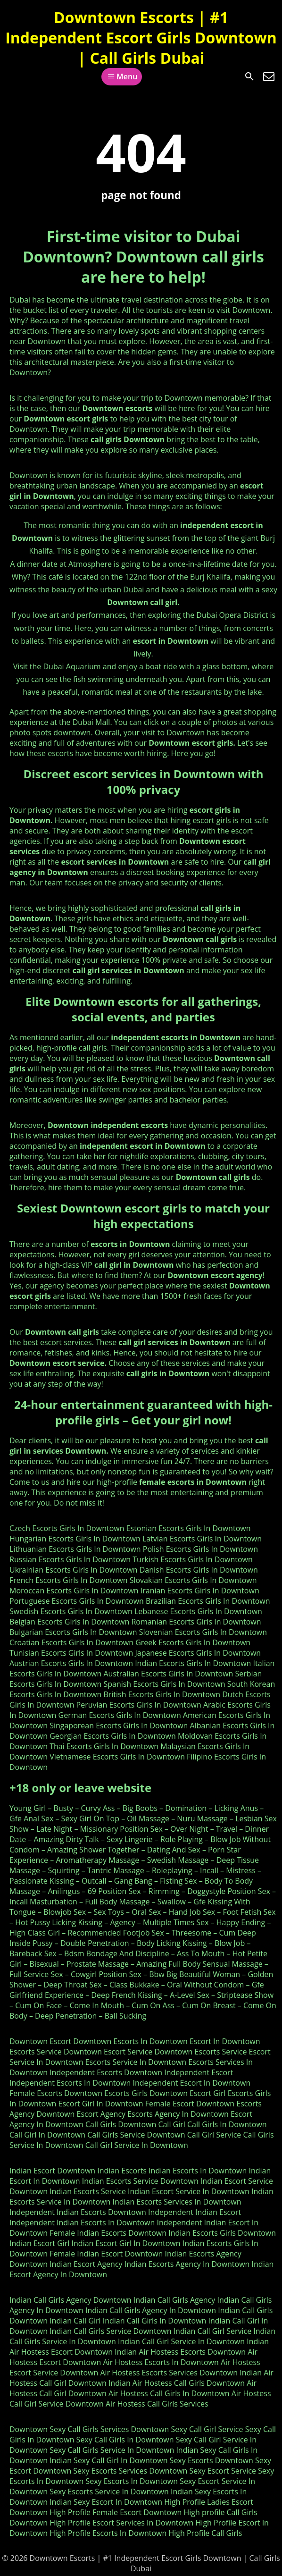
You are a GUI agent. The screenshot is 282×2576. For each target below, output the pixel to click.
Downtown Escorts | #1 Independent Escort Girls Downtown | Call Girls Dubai (141, 37)
